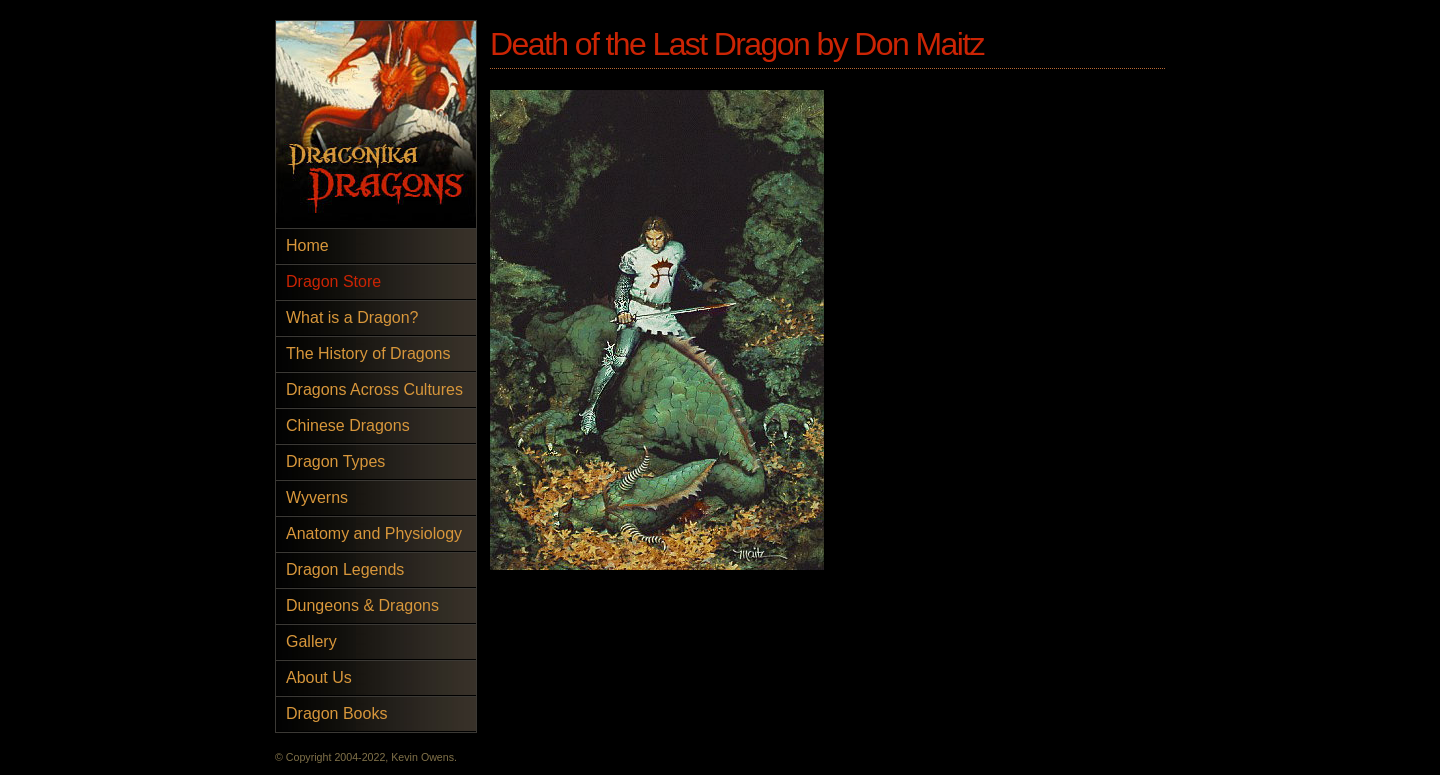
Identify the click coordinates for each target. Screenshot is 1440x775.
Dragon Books (336, 713)
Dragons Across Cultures (374, 389)
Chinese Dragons (348, 425)
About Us (319, 677)
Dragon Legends (345, 569)
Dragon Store (333, 281)
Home (307, 245)
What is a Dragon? (352, 317)
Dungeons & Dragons (362, 605)
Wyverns (317, 497)
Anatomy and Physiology (374, 533)
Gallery (311, 641)
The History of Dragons (368, 353)
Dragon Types (335, 461)
